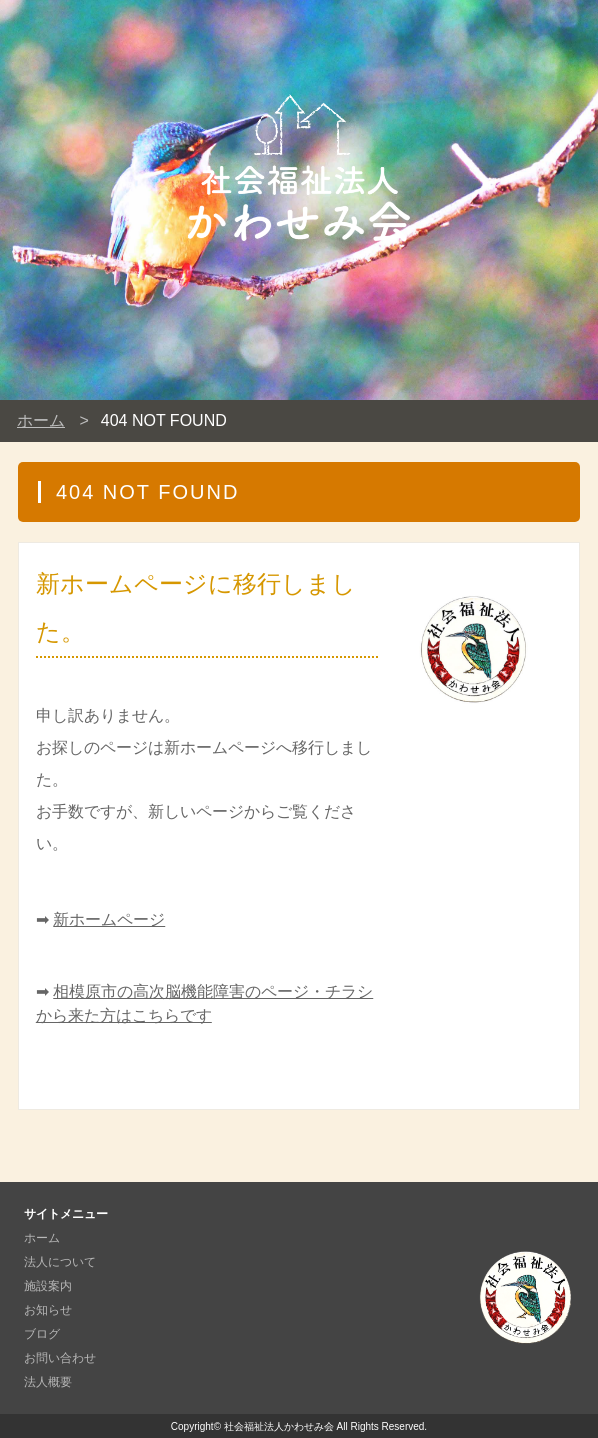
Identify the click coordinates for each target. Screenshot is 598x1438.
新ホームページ (109, 919)
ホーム (41, 420)
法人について (60, 1262)
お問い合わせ (60, 1358)
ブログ (42, 1334)
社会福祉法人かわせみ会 (279, 1426)
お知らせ (48, 1310)
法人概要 (48, 1382)
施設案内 (48, 1286)
